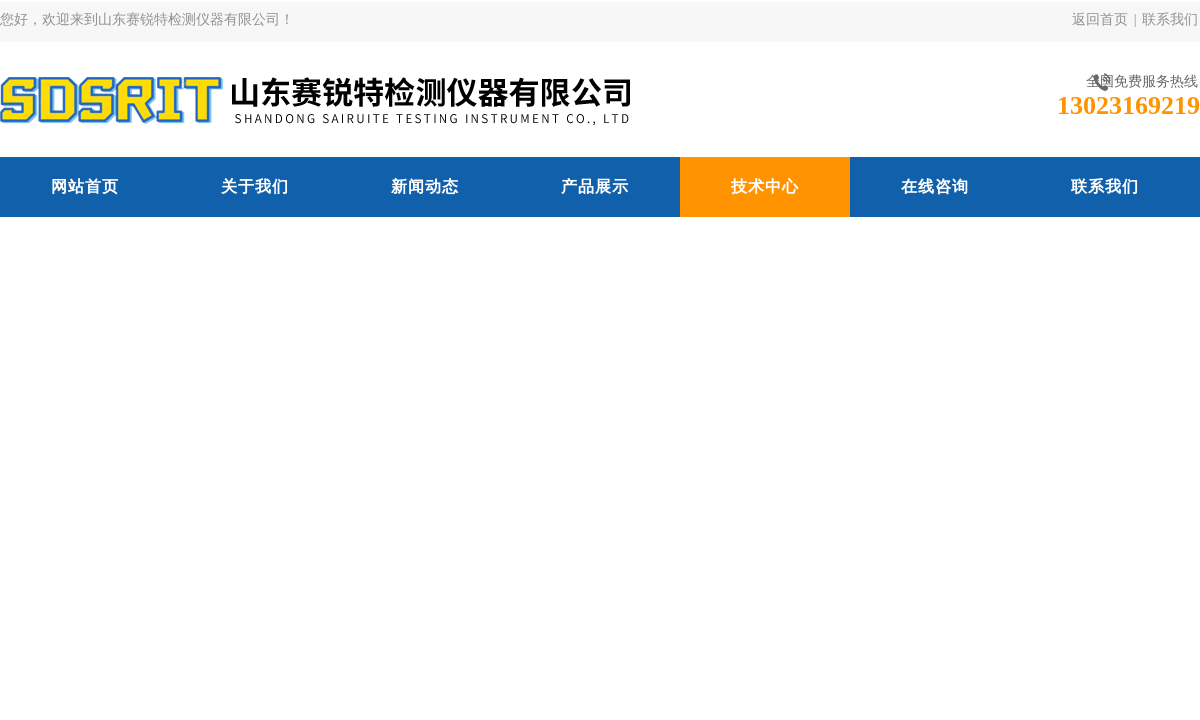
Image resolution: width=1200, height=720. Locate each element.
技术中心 (765, 186)
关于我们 (255, 186)
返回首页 (1100, 19)
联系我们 (1170, 19)
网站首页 (85, 186)
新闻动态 (425, 186)
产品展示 (595, 186)
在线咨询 (935, 186)
